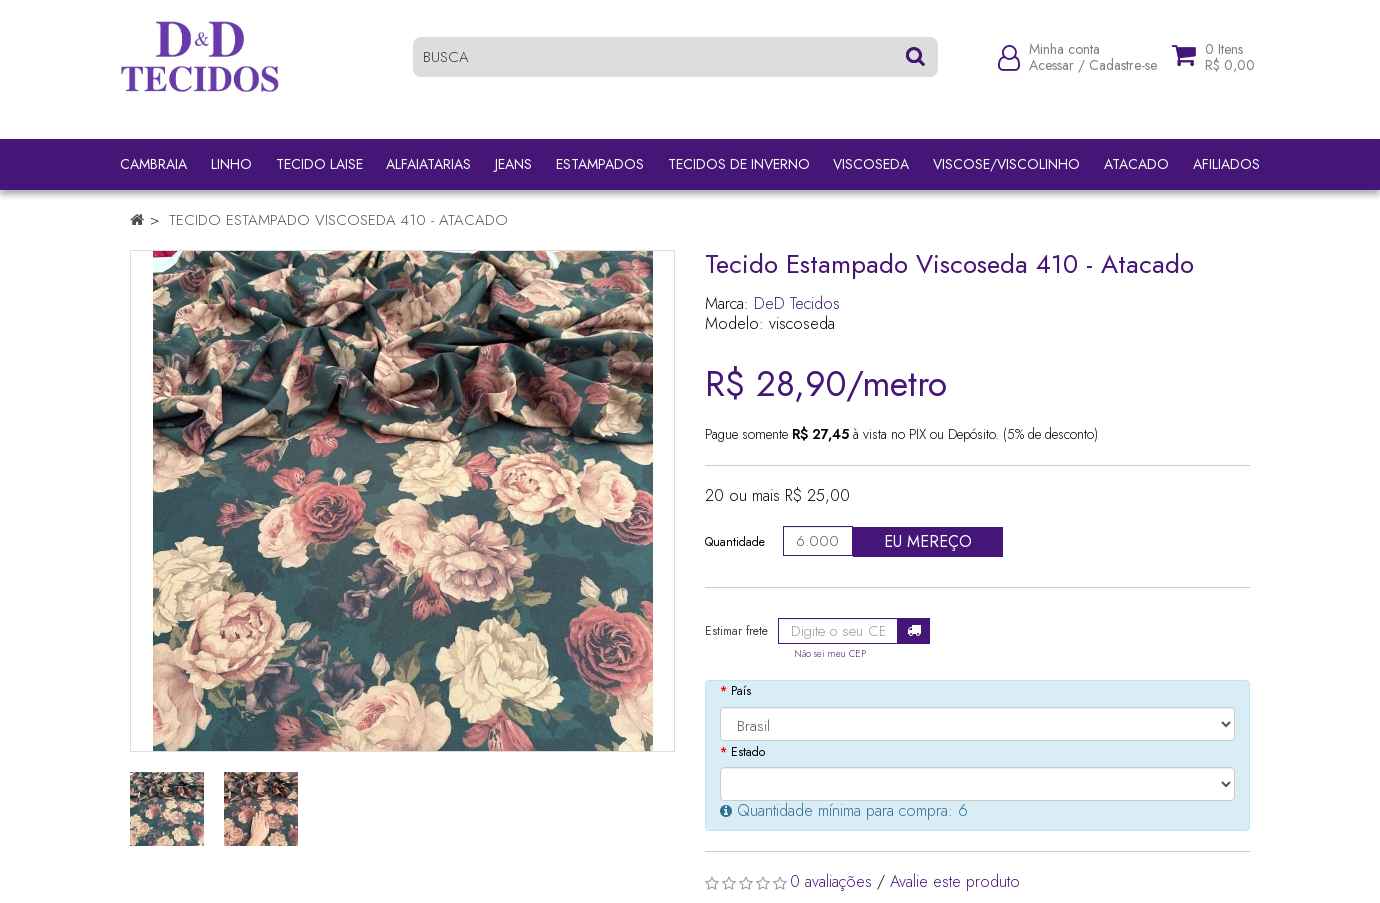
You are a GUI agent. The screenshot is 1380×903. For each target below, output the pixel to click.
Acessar (1051, 72)
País (741, 691)
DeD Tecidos (797, 303)
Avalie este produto (955, 881)
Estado (748, 752)
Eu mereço (928, 541)
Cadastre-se (1123, 72)
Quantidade (735, 542)
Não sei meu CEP (830, 654)
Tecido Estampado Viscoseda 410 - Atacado (338, 220)
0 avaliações (831, 881)
